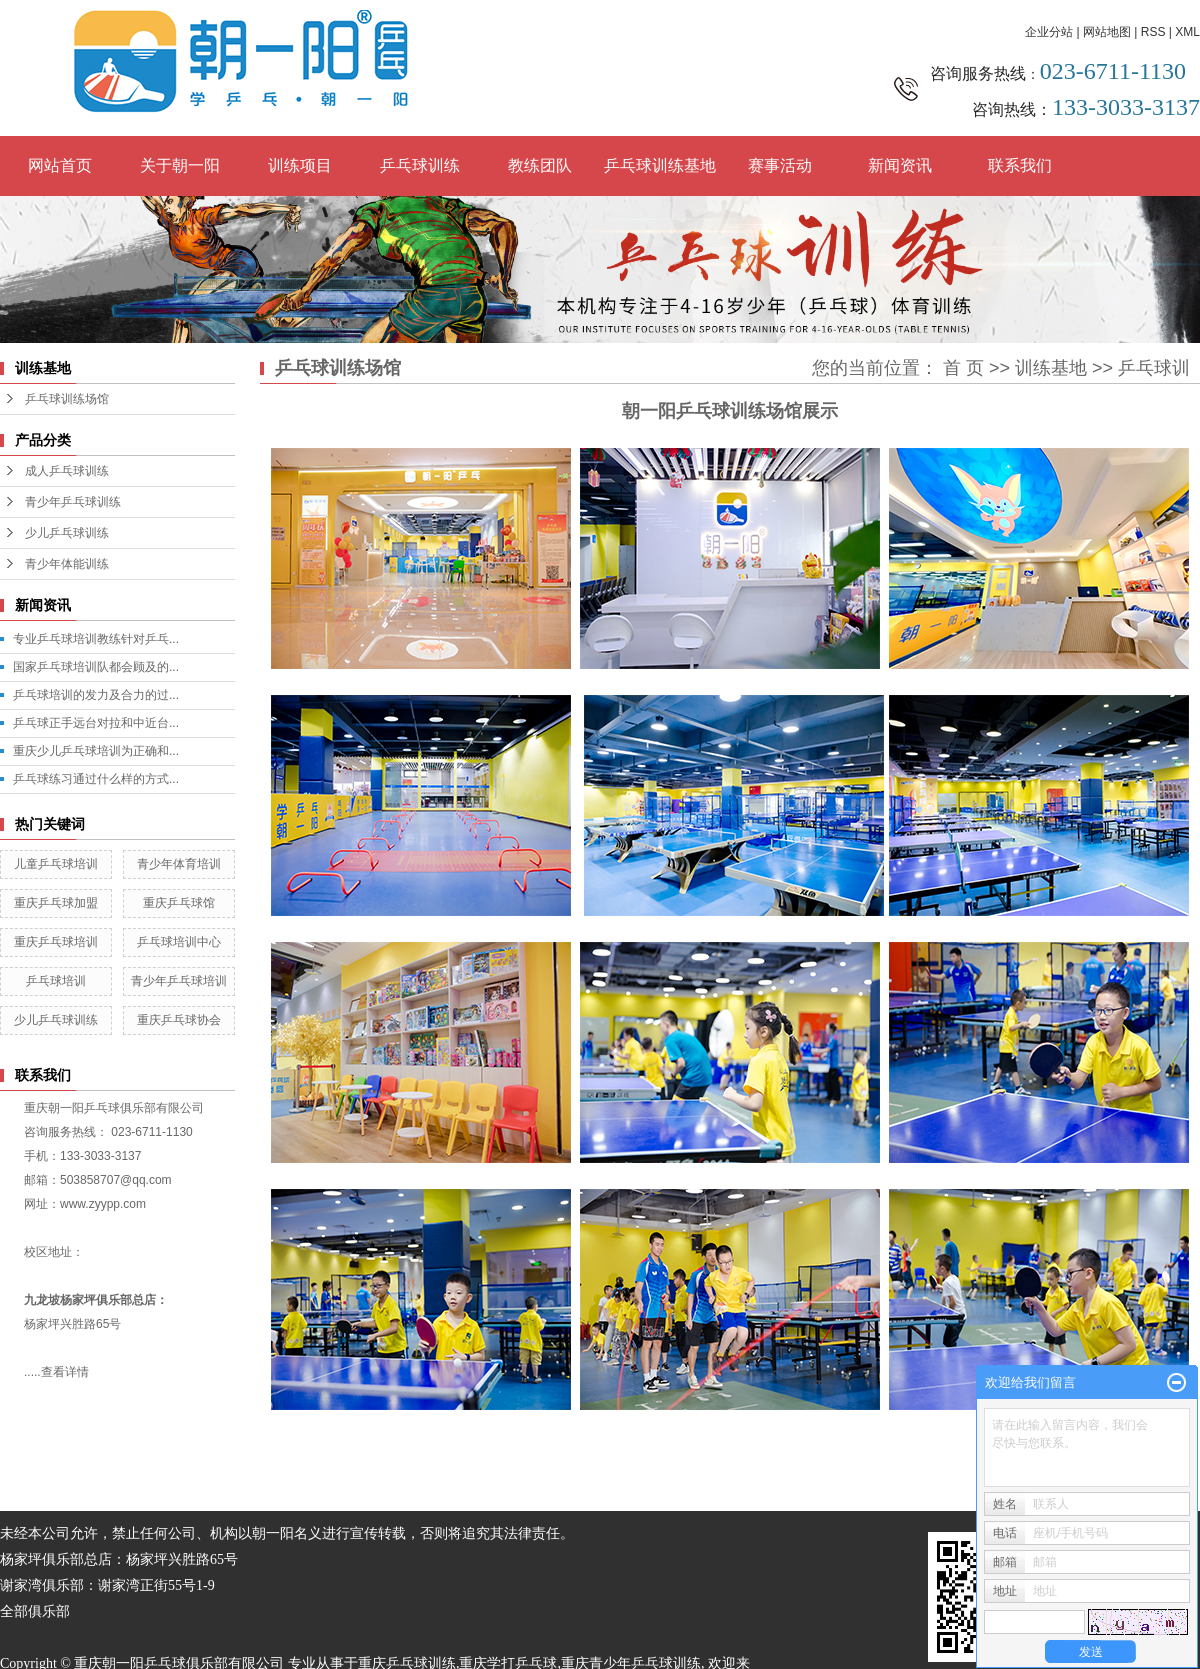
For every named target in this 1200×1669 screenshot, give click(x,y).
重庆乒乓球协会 (179, 1020)
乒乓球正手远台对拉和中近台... (96, 723)
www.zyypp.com (103, 1204)
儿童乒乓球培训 (56, 864)
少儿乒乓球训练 (67, 533)
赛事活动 (780, 165)
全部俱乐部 (35, 1611)
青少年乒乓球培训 (179, 981)
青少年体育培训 (179, 864)
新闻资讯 (900, 165)
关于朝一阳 (180, 165)
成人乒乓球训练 (67, 471)
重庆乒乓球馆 (179, 903)
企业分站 (1049, 32)
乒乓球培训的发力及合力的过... (96, 695)
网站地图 (1107, 32)
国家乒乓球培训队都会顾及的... (96, 667)
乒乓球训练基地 (660, 165)
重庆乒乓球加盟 (56, 903)
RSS (1153, 32)
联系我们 (1020, 165)
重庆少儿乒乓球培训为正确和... (96, 751)
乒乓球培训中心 (179, 942)
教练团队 (540, 165)
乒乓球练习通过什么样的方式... (96, 779)
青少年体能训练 (67, 564)
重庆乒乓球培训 (56, 942)
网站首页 (60, 165)
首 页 (963, 368)
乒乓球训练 (420, 165)
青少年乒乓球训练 (73, 502)
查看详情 (65, 1372)
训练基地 (1051, 368)
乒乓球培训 (56, 981)
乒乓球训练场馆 (67, 399)
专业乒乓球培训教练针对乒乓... (96, 639)
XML (1187, 32)
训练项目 (300, 165)
